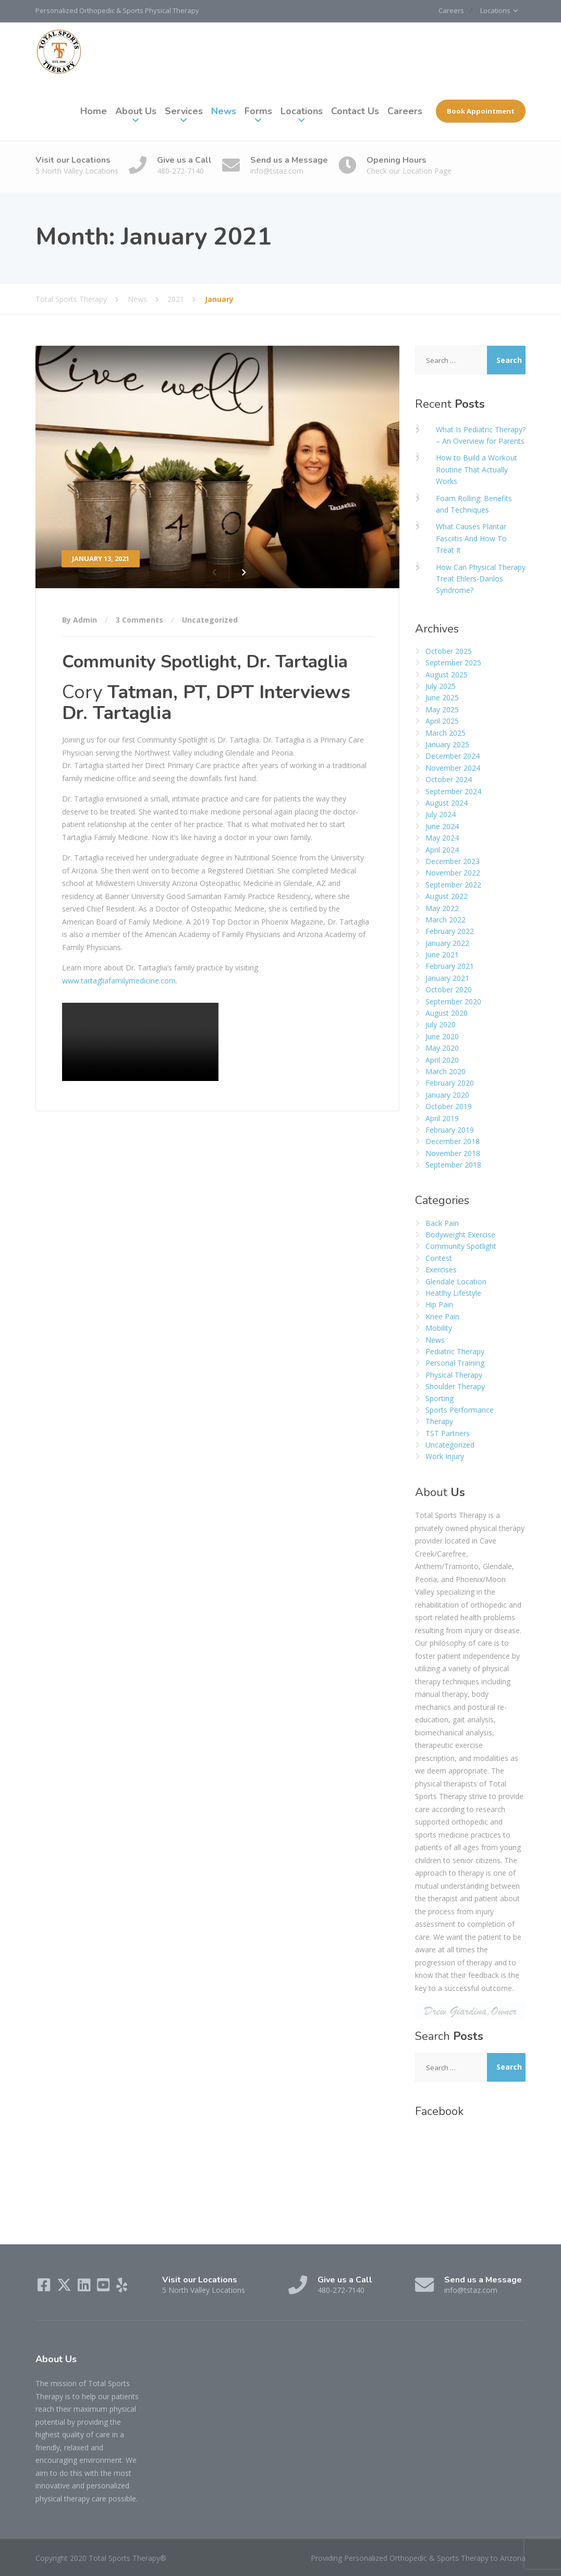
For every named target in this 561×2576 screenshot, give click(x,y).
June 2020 (442, 1036)
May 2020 (442, 1048)
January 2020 (447, 1094)
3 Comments (139, 619)
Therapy (439, 1421)
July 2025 (440, 685)
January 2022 (447, 942)
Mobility (438, 1328)
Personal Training (454, 1363)
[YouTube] (104, 2287)
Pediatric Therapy (454, 1351)
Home (93, 111)
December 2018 (452, 1141)
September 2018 (453, 1164)
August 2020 (446, 1012)
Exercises (441, 1269)
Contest (438, 1257)
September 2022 (453, 884)
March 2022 (445, 919)
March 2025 (445, 732)
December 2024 (452, 756)
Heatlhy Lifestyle (453, 1292)
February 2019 (449, 1129)
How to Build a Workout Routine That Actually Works (476, 469)
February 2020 (449, 1083)
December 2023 (452, 861)
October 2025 (448, 650)
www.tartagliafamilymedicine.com (119, 980)
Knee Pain (442, 1316)
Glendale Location (455, 1281)
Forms (258, 111)
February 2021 (449, 966)
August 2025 (446, 674)
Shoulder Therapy (455, 1386)
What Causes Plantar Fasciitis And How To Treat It (471, 538)
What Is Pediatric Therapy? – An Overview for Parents (481, 434)
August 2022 (446, 896)
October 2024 (448, 779)
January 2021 (447, 977)
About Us (135, 111)
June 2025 (442, 697)
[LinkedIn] (85, 2287)
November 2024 (452, 767)
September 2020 (453, 1001)
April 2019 (442, 1118)
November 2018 (452, 1153)
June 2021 (442, 954)
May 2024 (442, 837)
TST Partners (447, 1433)
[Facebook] (45, 2287)
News (223, 111)
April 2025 (442, 721)
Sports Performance (459, 1409)
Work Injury (444, 1456)
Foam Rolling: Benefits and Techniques (474, 503)
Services (184, 111)
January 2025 (447, 744)
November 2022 (452, 873)
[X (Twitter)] (65, 2287)
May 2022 (442, 908)
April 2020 (442, 1059)
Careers (445, 11)
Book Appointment (481, 110)
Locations (494, 11)
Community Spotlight (460, 1246)
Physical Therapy (453, 1374)
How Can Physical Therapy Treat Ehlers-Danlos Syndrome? (481, 578)
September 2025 (453, 662)
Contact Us (355, 111)
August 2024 (446, 802)
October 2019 (448, 1106)
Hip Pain (439, 1304)
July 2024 (440, 814)
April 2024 (442, 849)
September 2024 (453, 791)
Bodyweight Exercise (460, 1234)
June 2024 (442, 826)
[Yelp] (121, 2287)
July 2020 (440, 1024)
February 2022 (449, 931)
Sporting (439, 1398)
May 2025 (442, 709)
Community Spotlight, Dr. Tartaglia (205, 661)
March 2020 (445, 1071)
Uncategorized (210, 619)
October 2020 (448, 989)
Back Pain (442, 1223)
